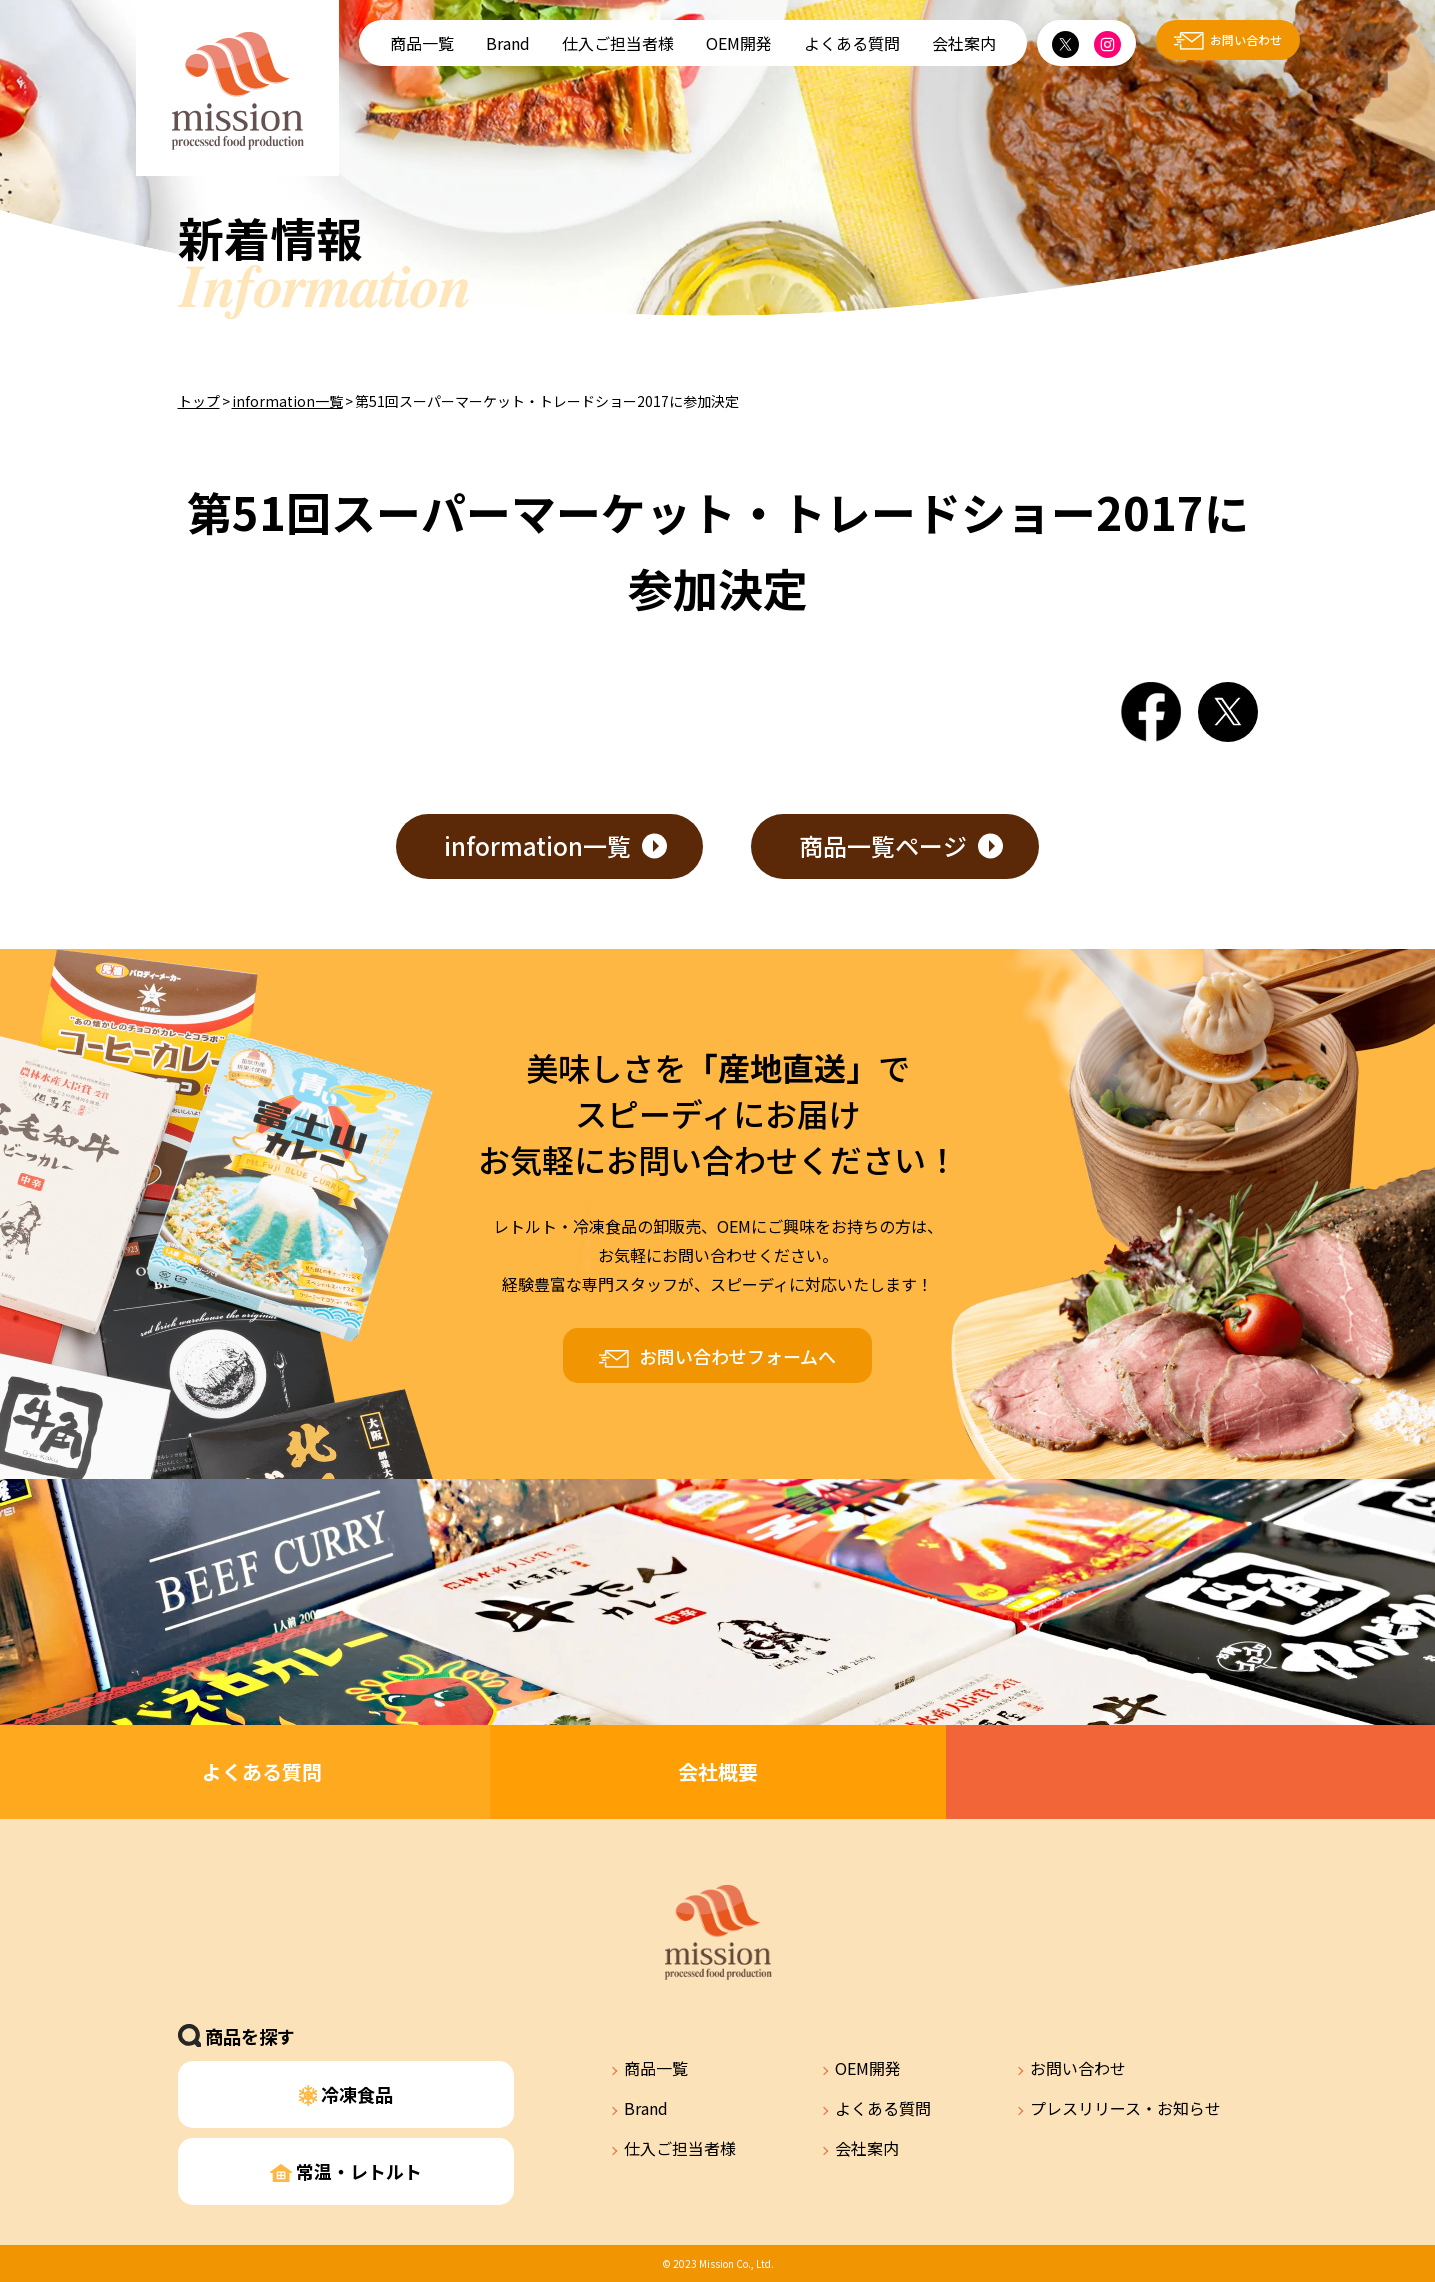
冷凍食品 (346, 2094)
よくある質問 (852, 43)
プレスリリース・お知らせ (1125, 2108)
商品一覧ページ (883, 845)
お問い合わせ (1246, 39)
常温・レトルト (346, 2171)
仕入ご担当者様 (618, 43)
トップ (199, 401)
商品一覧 (422, 43)
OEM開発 (739, 43)
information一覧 (287, 401)
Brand (508, 43)
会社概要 (718, 1771)
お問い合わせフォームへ (737, 1356)
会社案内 (964, 43)
